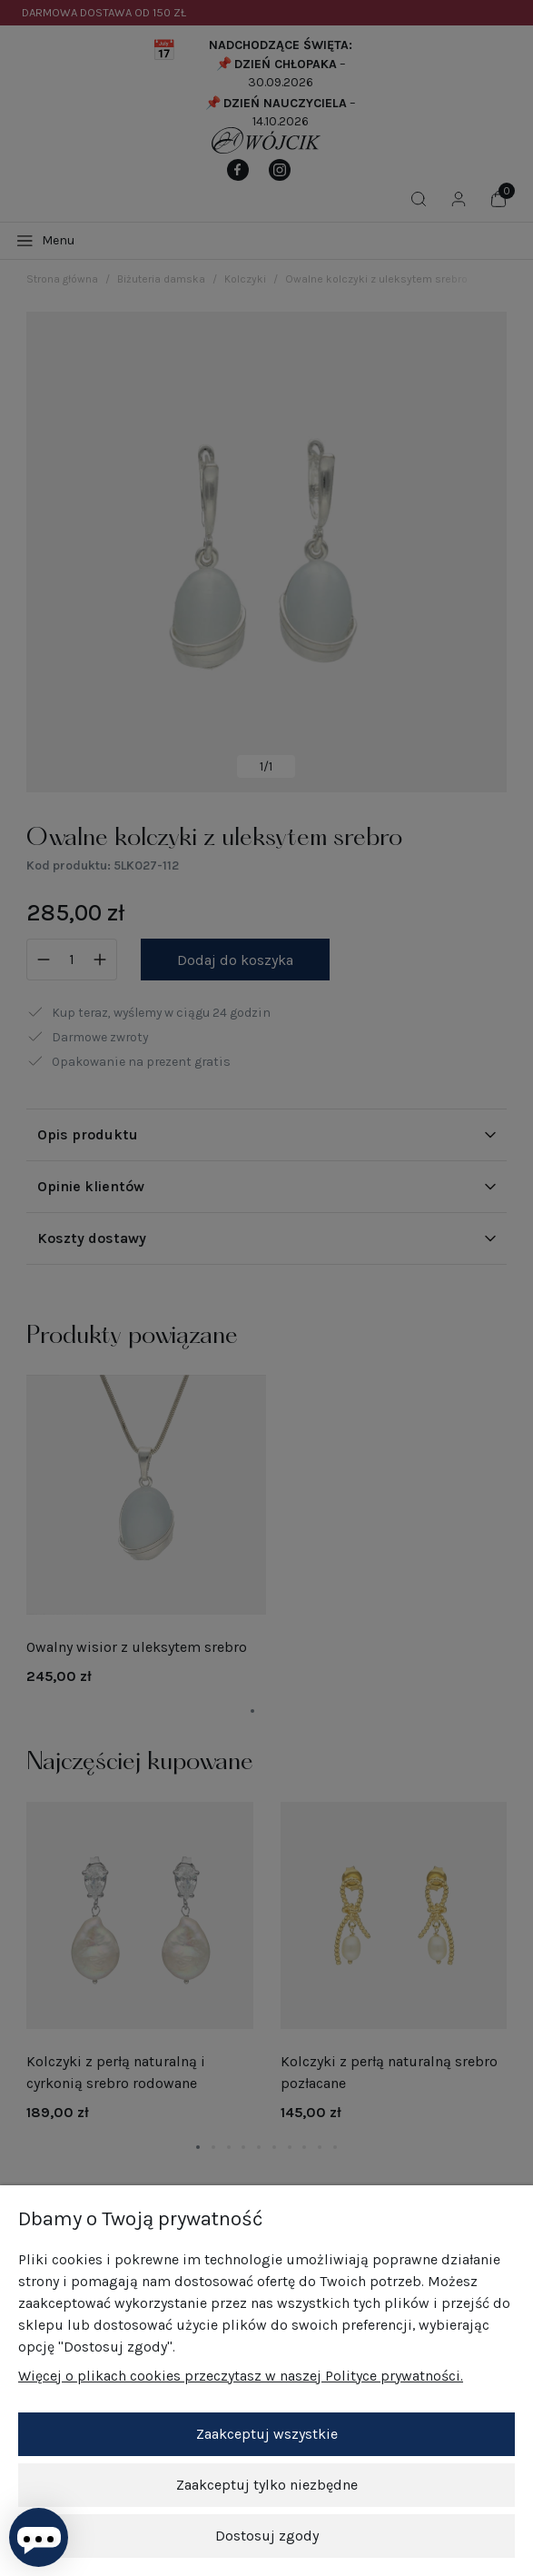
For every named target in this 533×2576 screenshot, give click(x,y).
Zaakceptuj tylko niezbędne (267, 2484)
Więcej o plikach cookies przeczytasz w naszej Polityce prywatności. (240, 2375)
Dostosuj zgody (267, 2535)
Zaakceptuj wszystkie (267, 2433)
